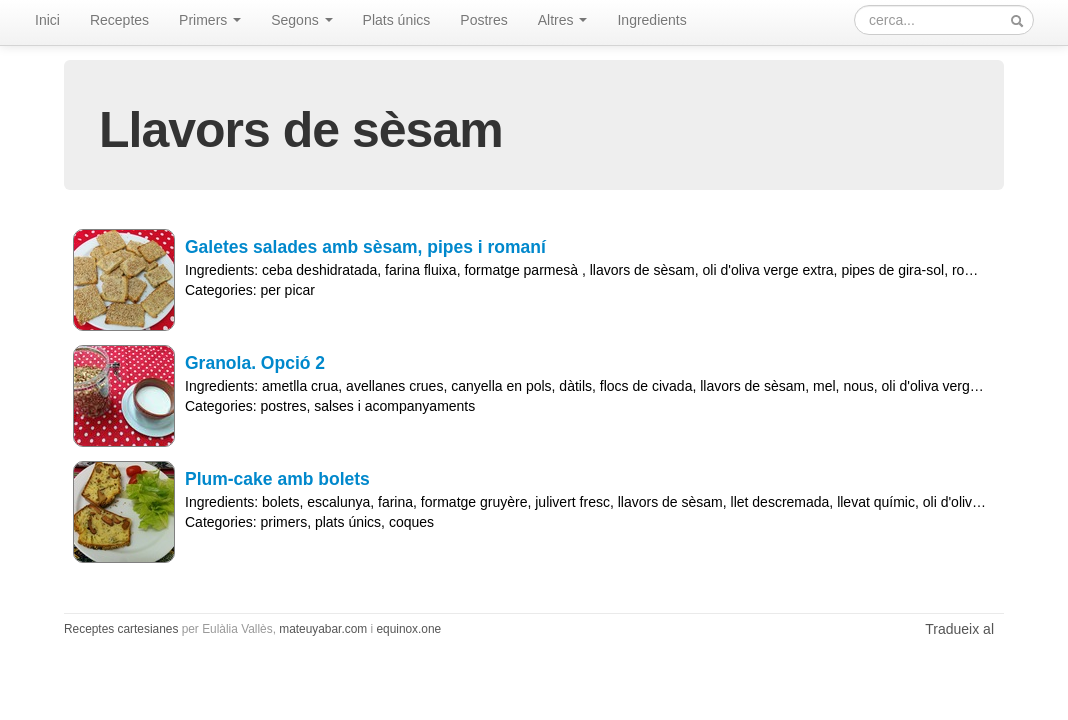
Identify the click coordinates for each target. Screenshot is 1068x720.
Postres (483, 20)
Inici (47, 20)
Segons (301, 20)
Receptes (119, 20)
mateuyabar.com (323, 629)
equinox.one (408, 629)
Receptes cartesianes (121, 629)
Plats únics (397, 20)
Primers (210, 20)
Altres (563, 20)
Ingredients (651, 20)
